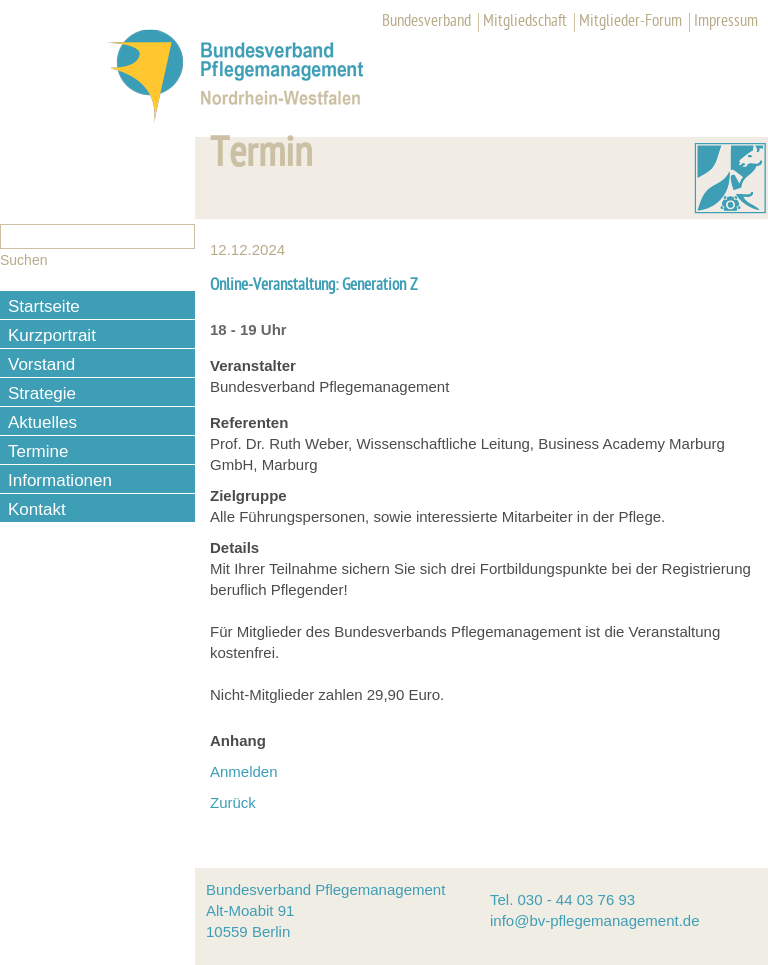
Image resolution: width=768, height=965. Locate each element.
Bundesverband (426, 22)
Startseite (44, 306)
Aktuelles (42, 422)
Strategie (42, 393)
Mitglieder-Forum (630, 22)
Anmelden (244, 771)
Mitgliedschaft (525, 22)
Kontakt (37, 509)
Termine (38, 451)
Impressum (726, 22)
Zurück (233, 802)
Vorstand (41, 364)
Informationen (60, 480)
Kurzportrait (52, 335)
